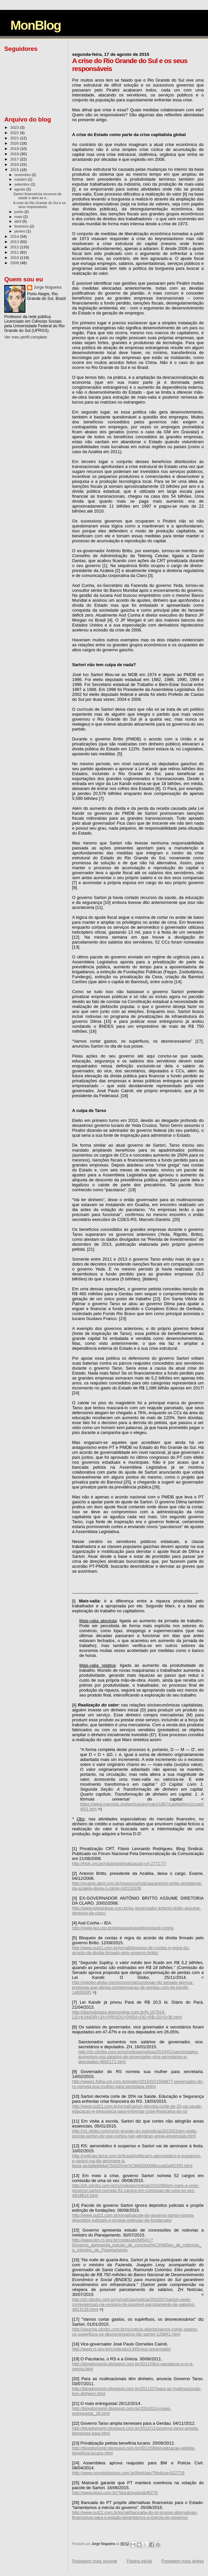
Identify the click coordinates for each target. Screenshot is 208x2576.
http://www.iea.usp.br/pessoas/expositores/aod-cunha (123, 1927)
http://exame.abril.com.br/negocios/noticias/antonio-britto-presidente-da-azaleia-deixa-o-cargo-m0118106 (137, 1886)
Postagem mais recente (94, 2560)
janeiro (21, 231)
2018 (15, 154)
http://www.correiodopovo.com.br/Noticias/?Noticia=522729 (128, 2472)
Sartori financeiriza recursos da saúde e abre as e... (37, 196)
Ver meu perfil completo (25, 337)
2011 (15, 252)
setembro (23, 184)
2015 (15, 169)
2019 (15, 148)
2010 (15, 257)
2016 (15, 164)
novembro (23, 175)
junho (19, 212)
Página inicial (139, 2560)
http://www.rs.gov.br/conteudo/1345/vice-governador (121, 2348)
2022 (15, 132)
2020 (15, 143)
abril (18, 221)
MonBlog (36, 25)
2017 (15, 159)
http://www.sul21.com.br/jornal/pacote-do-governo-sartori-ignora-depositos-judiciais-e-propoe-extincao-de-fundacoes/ (133, 2218)
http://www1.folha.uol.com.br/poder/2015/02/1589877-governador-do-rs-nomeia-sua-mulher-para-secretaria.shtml (138, 2084)
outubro (21, 179)
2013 (15, 241)
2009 (15, 263)
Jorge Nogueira (47, 287)
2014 (15, 236)
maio (19, 217)
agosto (21, 189)
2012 (15, 247)
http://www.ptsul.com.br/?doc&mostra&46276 (115, 2492)
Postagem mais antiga (182, 2560)
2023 (15, 127)
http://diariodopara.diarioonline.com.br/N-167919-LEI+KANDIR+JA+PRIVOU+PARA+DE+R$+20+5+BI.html (127, 2015)
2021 (15, 138)
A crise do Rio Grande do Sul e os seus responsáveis (39, 205)
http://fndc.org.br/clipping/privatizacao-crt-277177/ (119, 1863)
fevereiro (22, 226)
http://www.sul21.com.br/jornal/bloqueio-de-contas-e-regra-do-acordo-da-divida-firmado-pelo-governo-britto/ (131, 1950)
